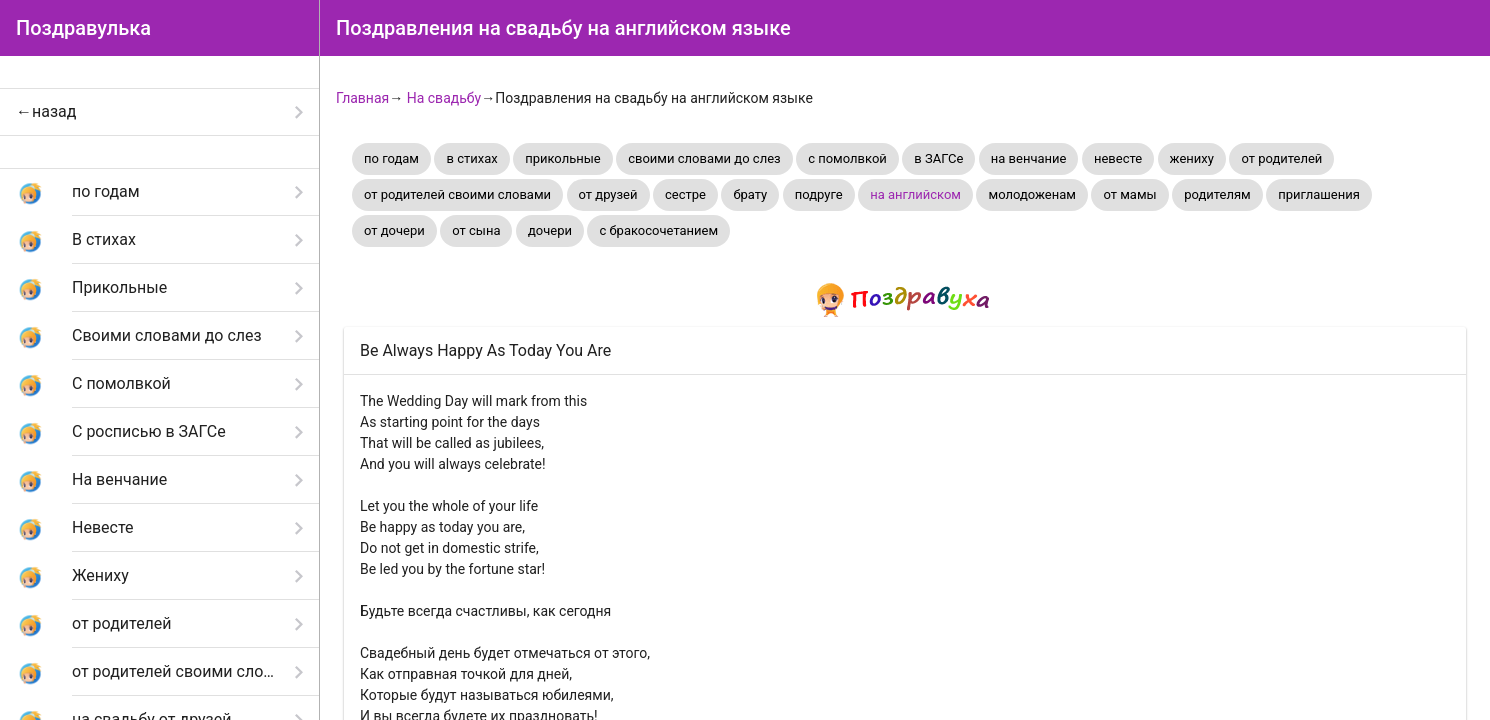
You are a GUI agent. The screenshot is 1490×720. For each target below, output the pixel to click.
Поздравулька (83, 28)
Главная (362, 98)
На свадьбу (444, 98)
